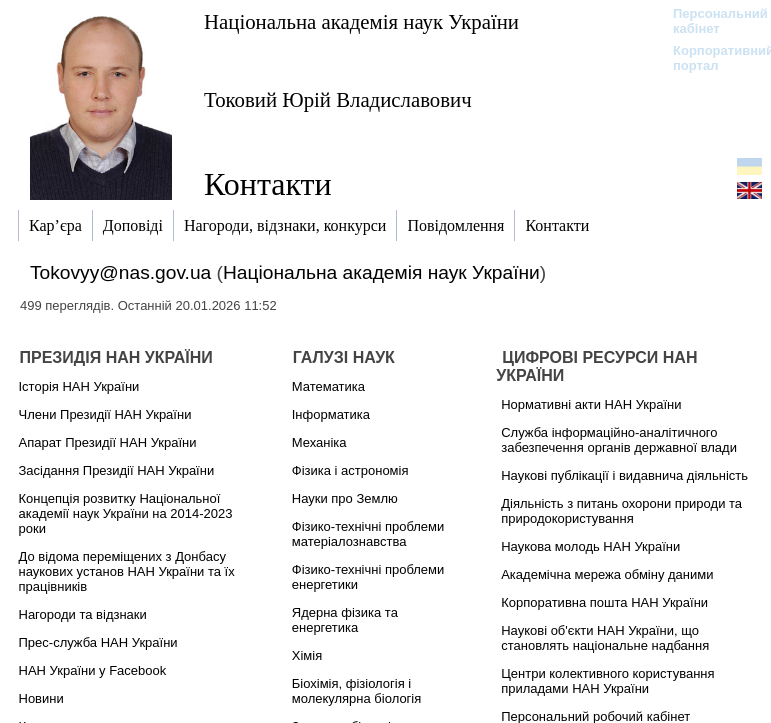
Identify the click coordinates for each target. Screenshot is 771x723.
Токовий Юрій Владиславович (338, 99)
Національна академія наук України (361, 21)
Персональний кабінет (710, 21)
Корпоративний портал (710, 58)
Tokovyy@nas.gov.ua (120, 272)
